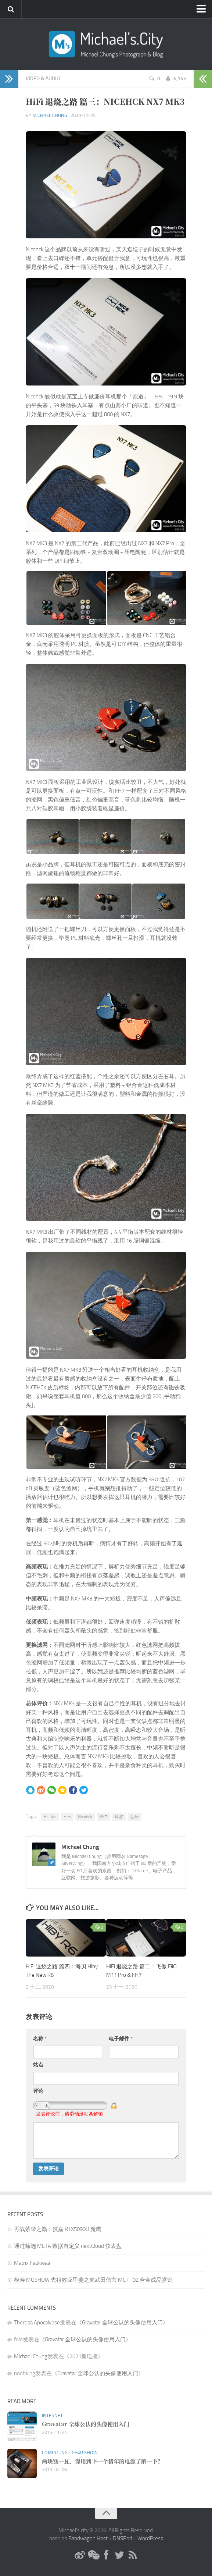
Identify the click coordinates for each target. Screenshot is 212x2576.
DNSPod (122, 2538)
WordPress (150, 2538)
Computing (55, 2452)
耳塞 (118, 1816)
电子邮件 (121, 2039)
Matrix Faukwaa (32, 2263)
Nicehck (85, 1816)
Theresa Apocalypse (37, 2322)
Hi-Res (50, 1816)
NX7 (103, 1816)
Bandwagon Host (88, 2538)
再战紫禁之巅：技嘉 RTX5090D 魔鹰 (57, 2229)
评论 (38, 2091)
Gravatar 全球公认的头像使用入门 (122, 2322)
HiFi (67, 1816)
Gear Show (85, 2452)
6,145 (175, 78)
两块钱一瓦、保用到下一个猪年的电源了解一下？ (102, 2461)
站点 (38, 2065)
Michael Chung (49, 115)
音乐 (134, 1816)
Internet (52, 2415)
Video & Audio (43, 78)
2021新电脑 (83, 2356)
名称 (40, 2039)
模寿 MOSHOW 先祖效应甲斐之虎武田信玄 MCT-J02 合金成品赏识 (93, 2280)
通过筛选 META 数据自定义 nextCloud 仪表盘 (68, 2246)
